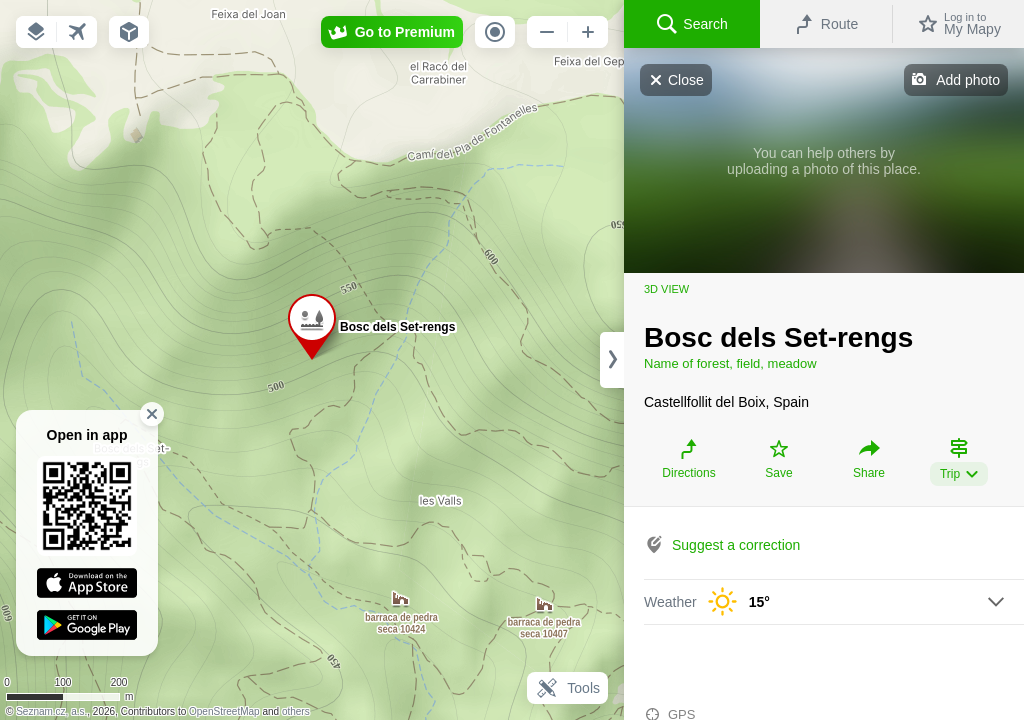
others (296, 711)
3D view (666, 289)
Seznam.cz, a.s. (51, 711)
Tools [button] (567, 688)
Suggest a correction (736, 545)
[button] (36, 32)
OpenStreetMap (224, 711)
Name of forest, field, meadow (730, 363)
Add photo (968, 80)
